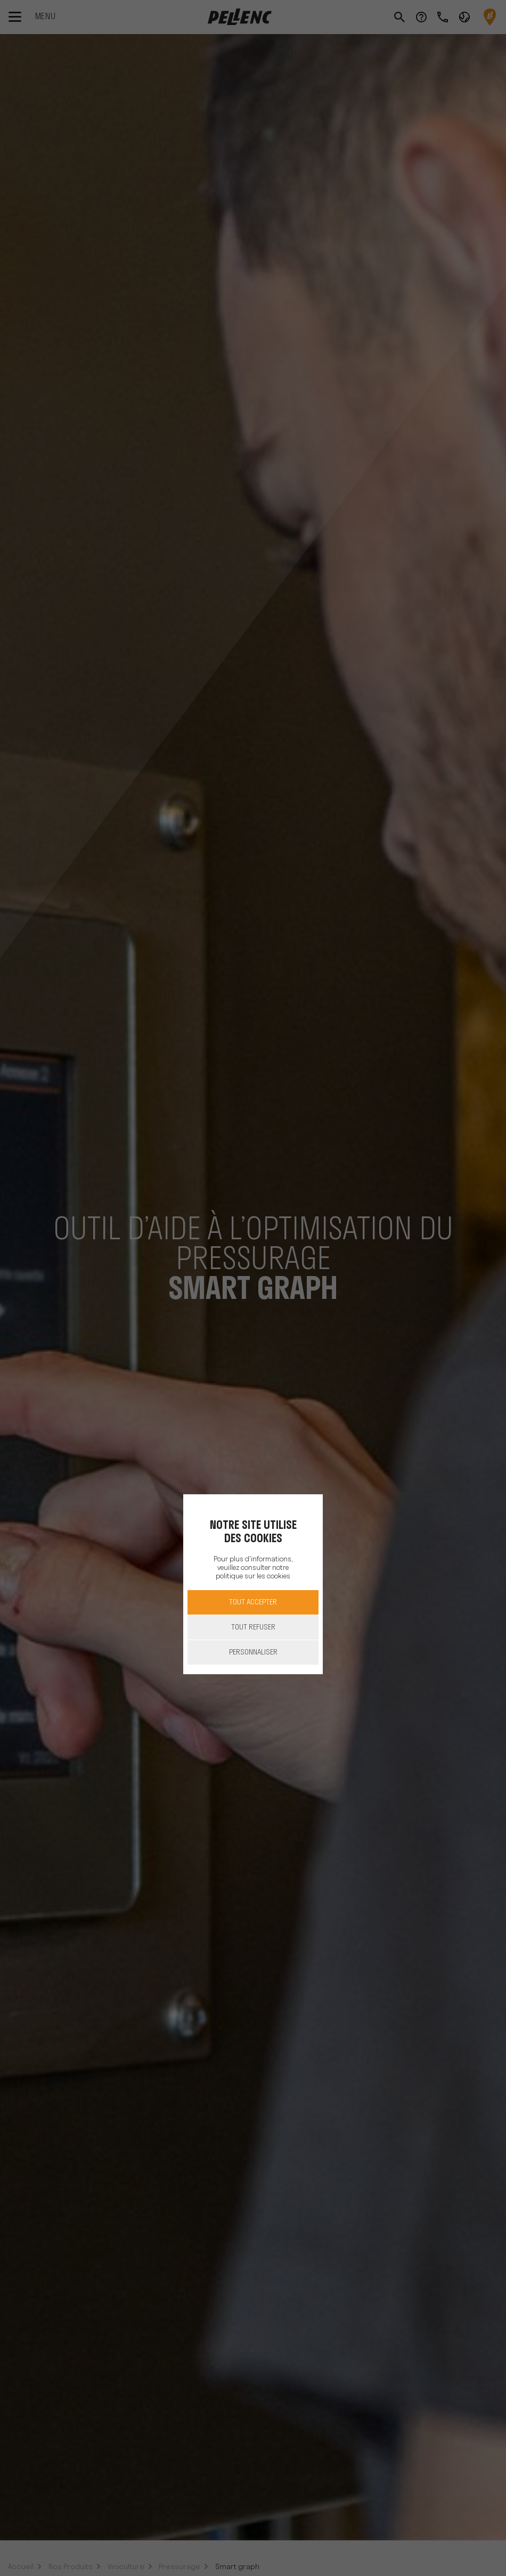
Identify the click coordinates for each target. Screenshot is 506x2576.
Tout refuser (253, 1628)
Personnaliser (253, 1653)
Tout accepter (253, 1603)
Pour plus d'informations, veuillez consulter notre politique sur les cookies (253, 1568)
